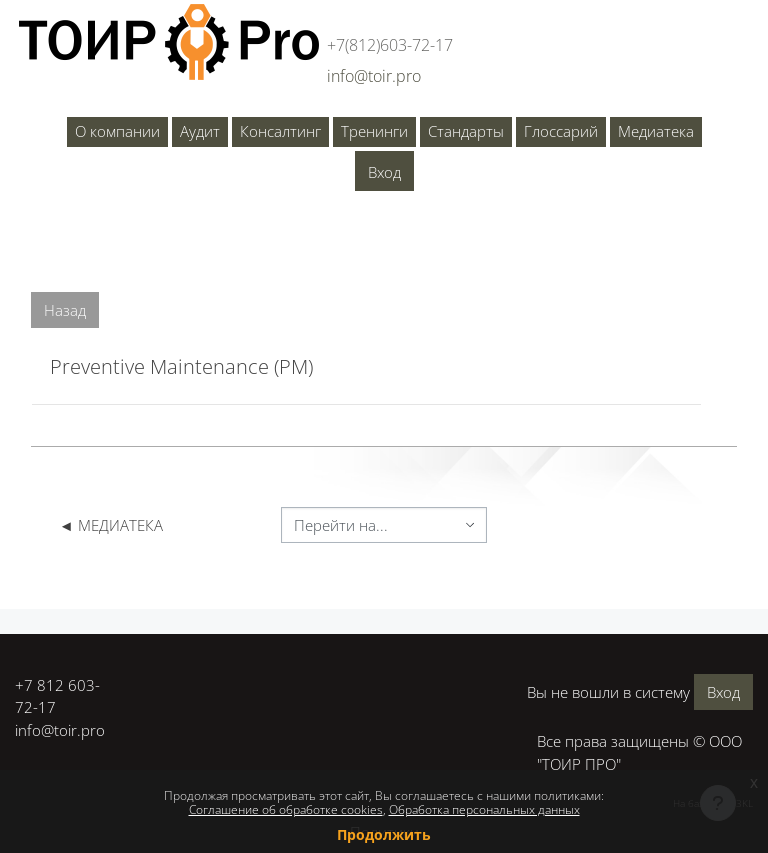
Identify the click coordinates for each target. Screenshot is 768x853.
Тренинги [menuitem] (374, 131)
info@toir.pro (60, 730)
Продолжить (384, 834)
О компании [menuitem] (117, 131)
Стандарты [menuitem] (466, 131)
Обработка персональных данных (484, 809)
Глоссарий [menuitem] (561, 131)
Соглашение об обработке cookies (286, 809)
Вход (384, 172)
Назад (65, 310)
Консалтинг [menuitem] (280, 131)
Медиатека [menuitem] (656, 131)
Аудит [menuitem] (200, 131)
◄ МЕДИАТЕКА (111, 525)
